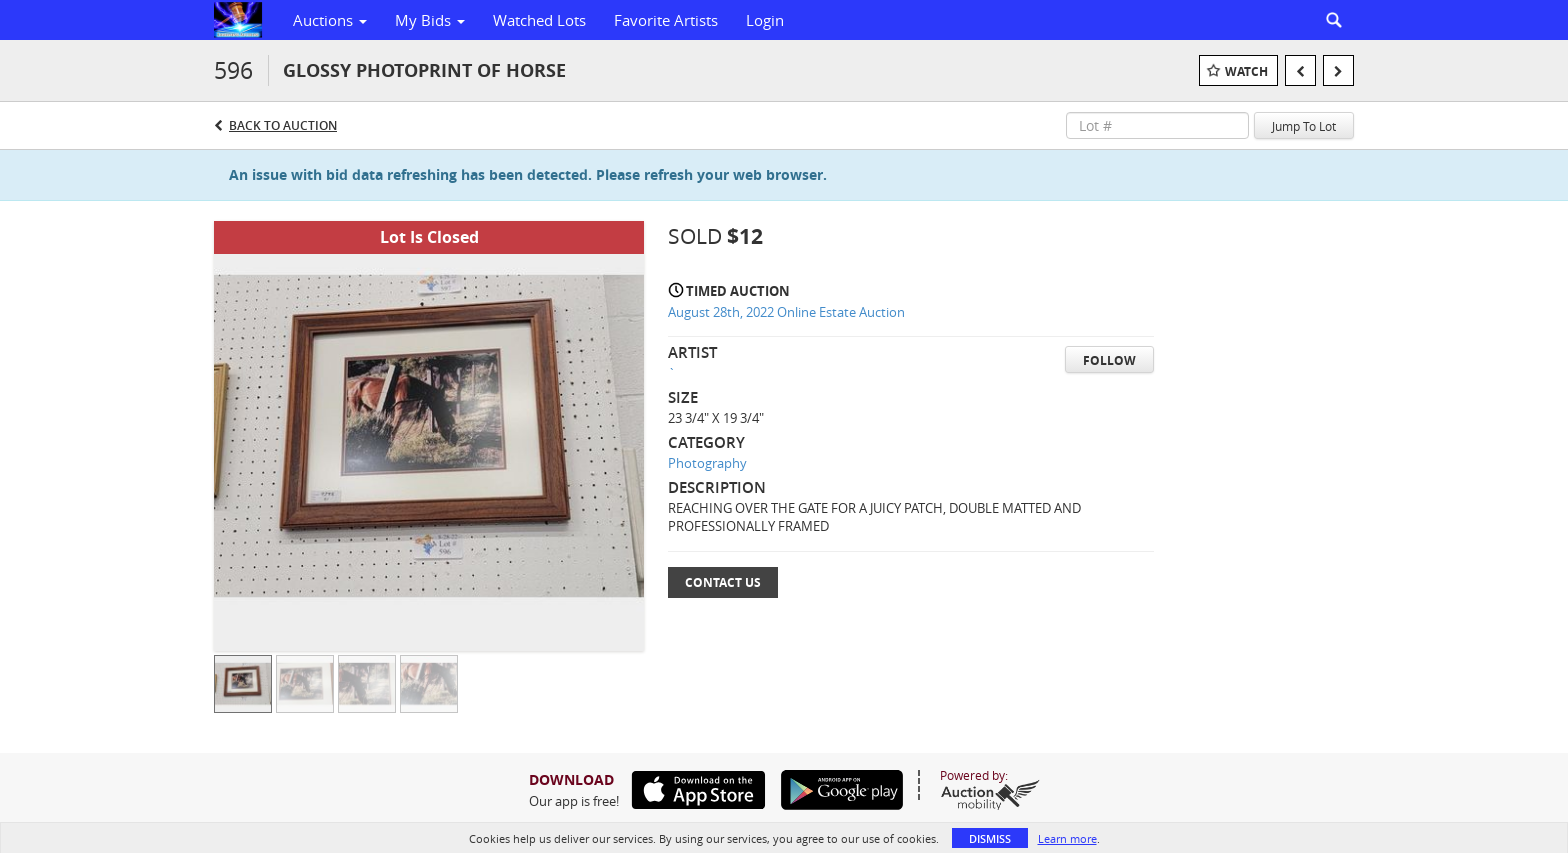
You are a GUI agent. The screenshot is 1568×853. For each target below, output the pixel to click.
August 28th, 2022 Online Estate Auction (786, 312)
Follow (1109, 360)
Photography (707, 463)
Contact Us (723, 582)
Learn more (1067, 838)
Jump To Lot (1304, 126)
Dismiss (990, 838)
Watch (1246, 71)
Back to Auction (283, 125)
